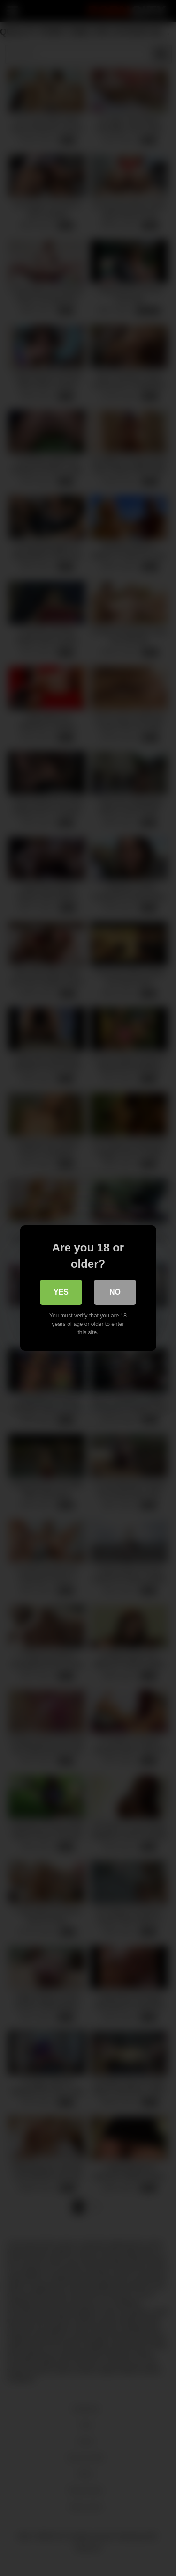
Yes (61, 1292)
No (115, 1292)
